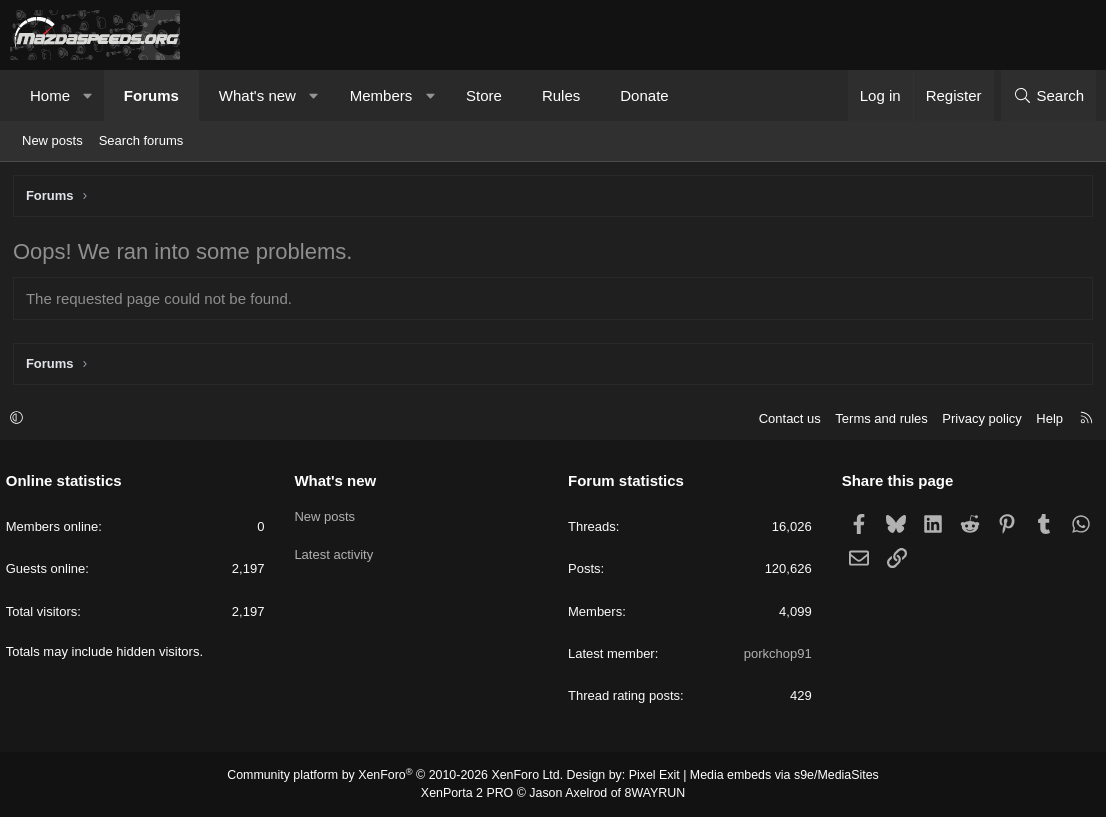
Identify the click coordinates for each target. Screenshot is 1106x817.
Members (381, 95)
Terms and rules (877, 419)
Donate (644, 95)
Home (50, 95)
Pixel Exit (650, 777)
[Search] (1048, 95)
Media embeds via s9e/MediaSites (776, 777)
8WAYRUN (651, 793)
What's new (257, 95)
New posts (52, 140)
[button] (88, 95)
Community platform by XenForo (400, 777)
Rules (561, 95)
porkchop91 (776, 654)
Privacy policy (977, 419)
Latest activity (336, 552)
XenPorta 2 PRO (469, 793)
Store (484, 95)
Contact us (785, 419)
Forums (151, 95)
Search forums (141, 140)
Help (1045, 419)
